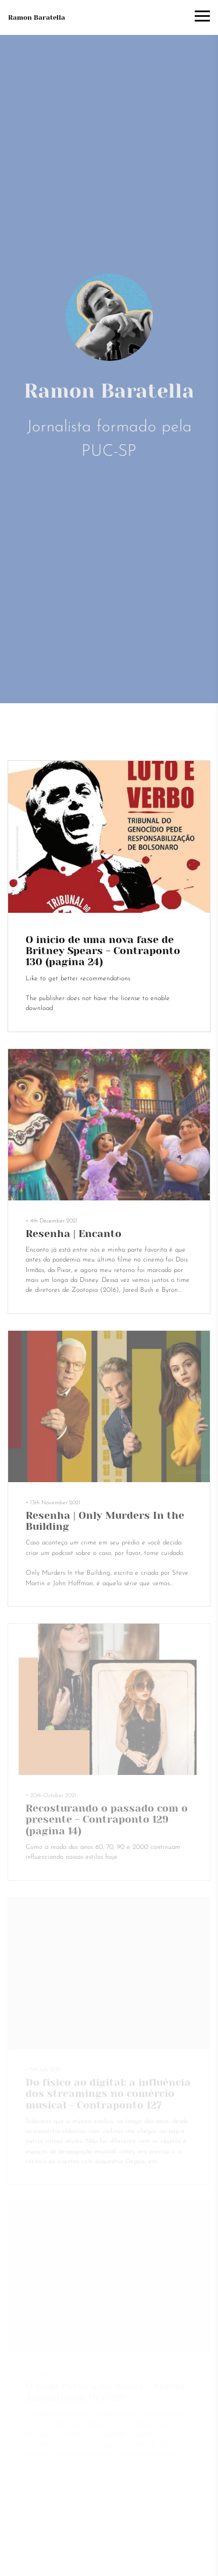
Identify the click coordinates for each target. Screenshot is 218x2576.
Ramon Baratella (36, 17)
